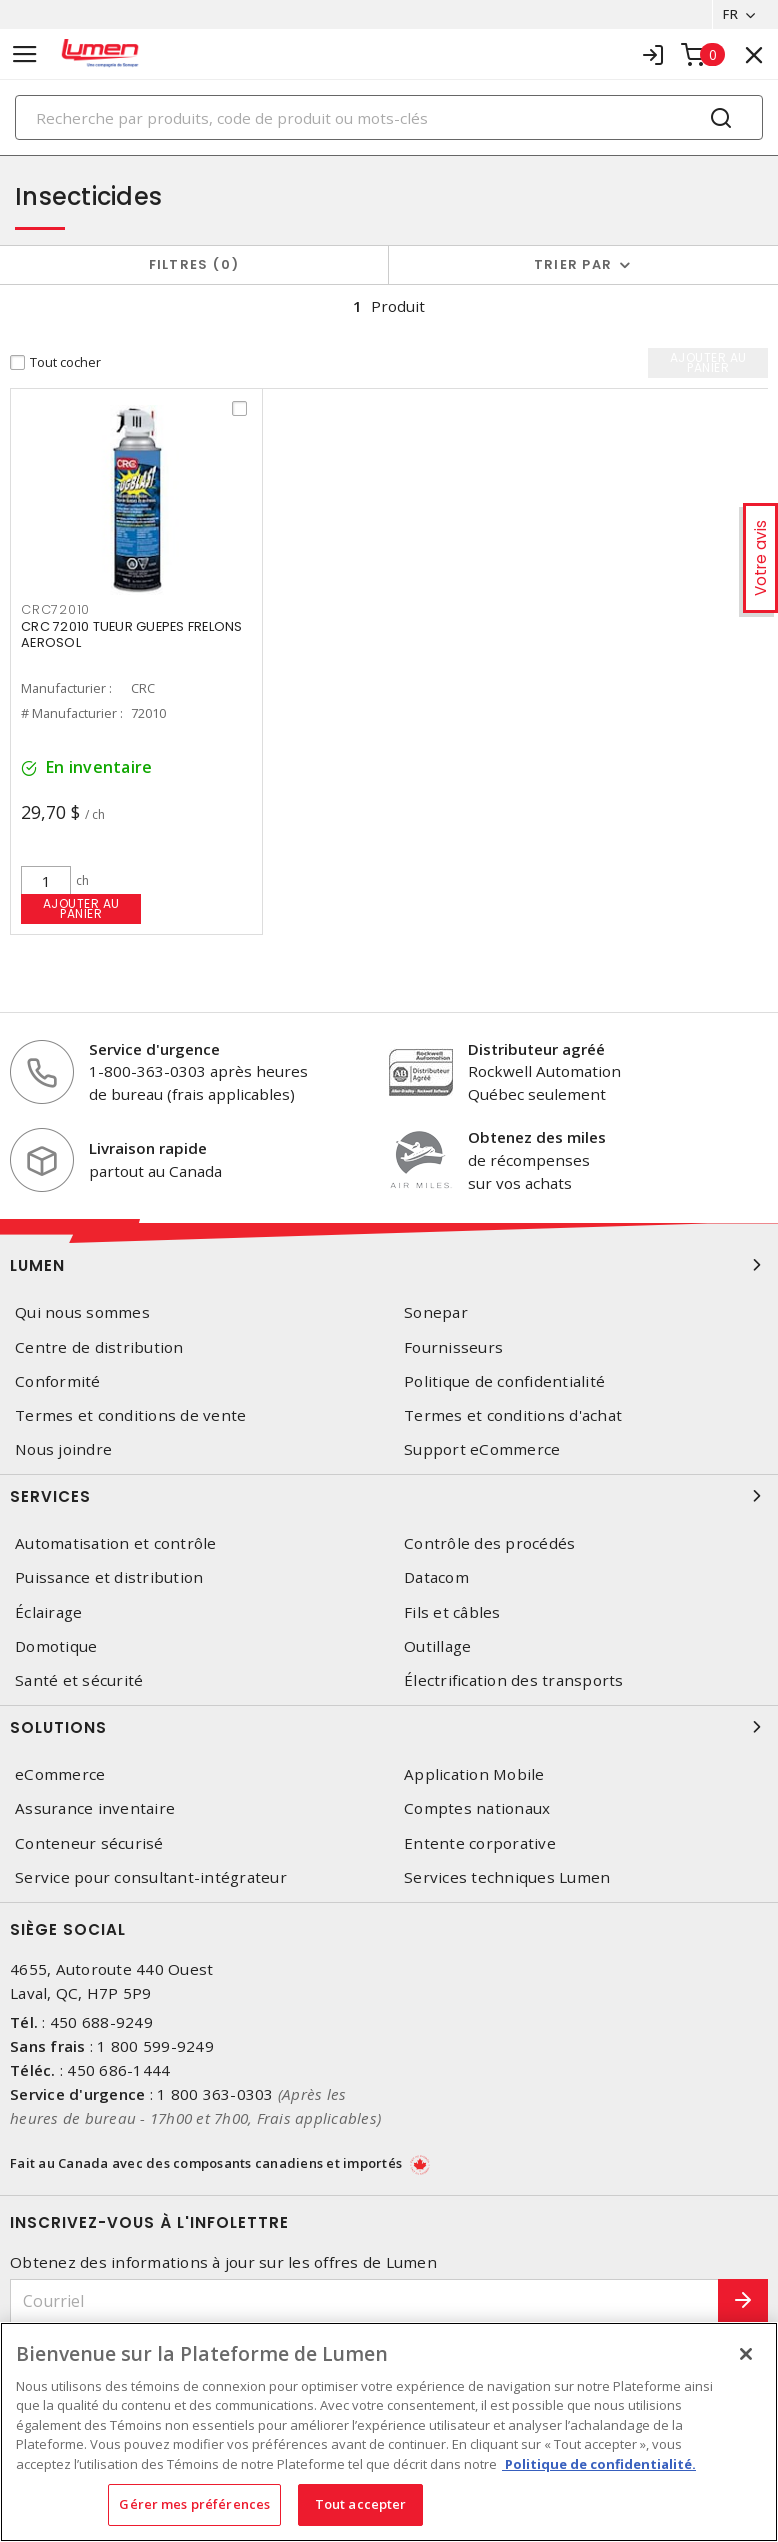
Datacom (436, 1577)
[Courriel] (364, 2301)
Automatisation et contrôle (116, 1543)
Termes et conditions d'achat (513, 1415)
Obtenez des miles (537, 1137)
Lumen (389, 1265)
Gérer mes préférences (194, 2504)
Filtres (194, 264)
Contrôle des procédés (489, 1543)
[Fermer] (746, 2354)
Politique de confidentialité (504, 1381)
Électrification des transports (514, 1680)
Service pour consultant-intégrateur (151, 1877)
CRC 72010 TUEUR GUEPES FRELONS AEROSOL (132, 634)
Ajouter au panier (81, 908)
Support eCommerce (482, 1449)
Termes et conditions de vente (130, 1415)
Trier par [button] (573, 264)
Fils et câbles (452, 1612)
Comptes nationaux (477, 1808)
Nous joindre (63, 1449)
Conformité (58, 1381)
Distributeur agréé (536, 1049)
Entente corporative (480, 1843)
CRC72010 (55, 609)
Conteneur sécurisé (89, 1843)
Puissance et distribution (109, 1577)
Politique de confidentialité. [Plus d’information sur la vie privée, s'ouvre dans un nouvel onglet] (599, 2464)
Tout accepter (361, 2504)
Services (389, 1496)
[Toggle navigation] (25, 54)
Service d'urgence (154, 1049)
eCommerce (60, 1774)
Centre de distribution (99, 1347)
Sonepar (436, 1312)
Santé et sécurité (79, 1680)
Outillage (437, 1646)
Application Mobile (474, 1774)
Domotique (56, 1646)
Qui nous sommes (82, 1312)
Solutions (389, 1727)
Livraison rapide (148, 1148)
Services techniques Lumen (507, 1877)
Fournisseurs (453, 1347)
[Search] (389, 117)
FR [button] (730, 14)
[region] (389, 2432)
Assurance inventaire (95, 1808)
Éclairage (48, 1612)
